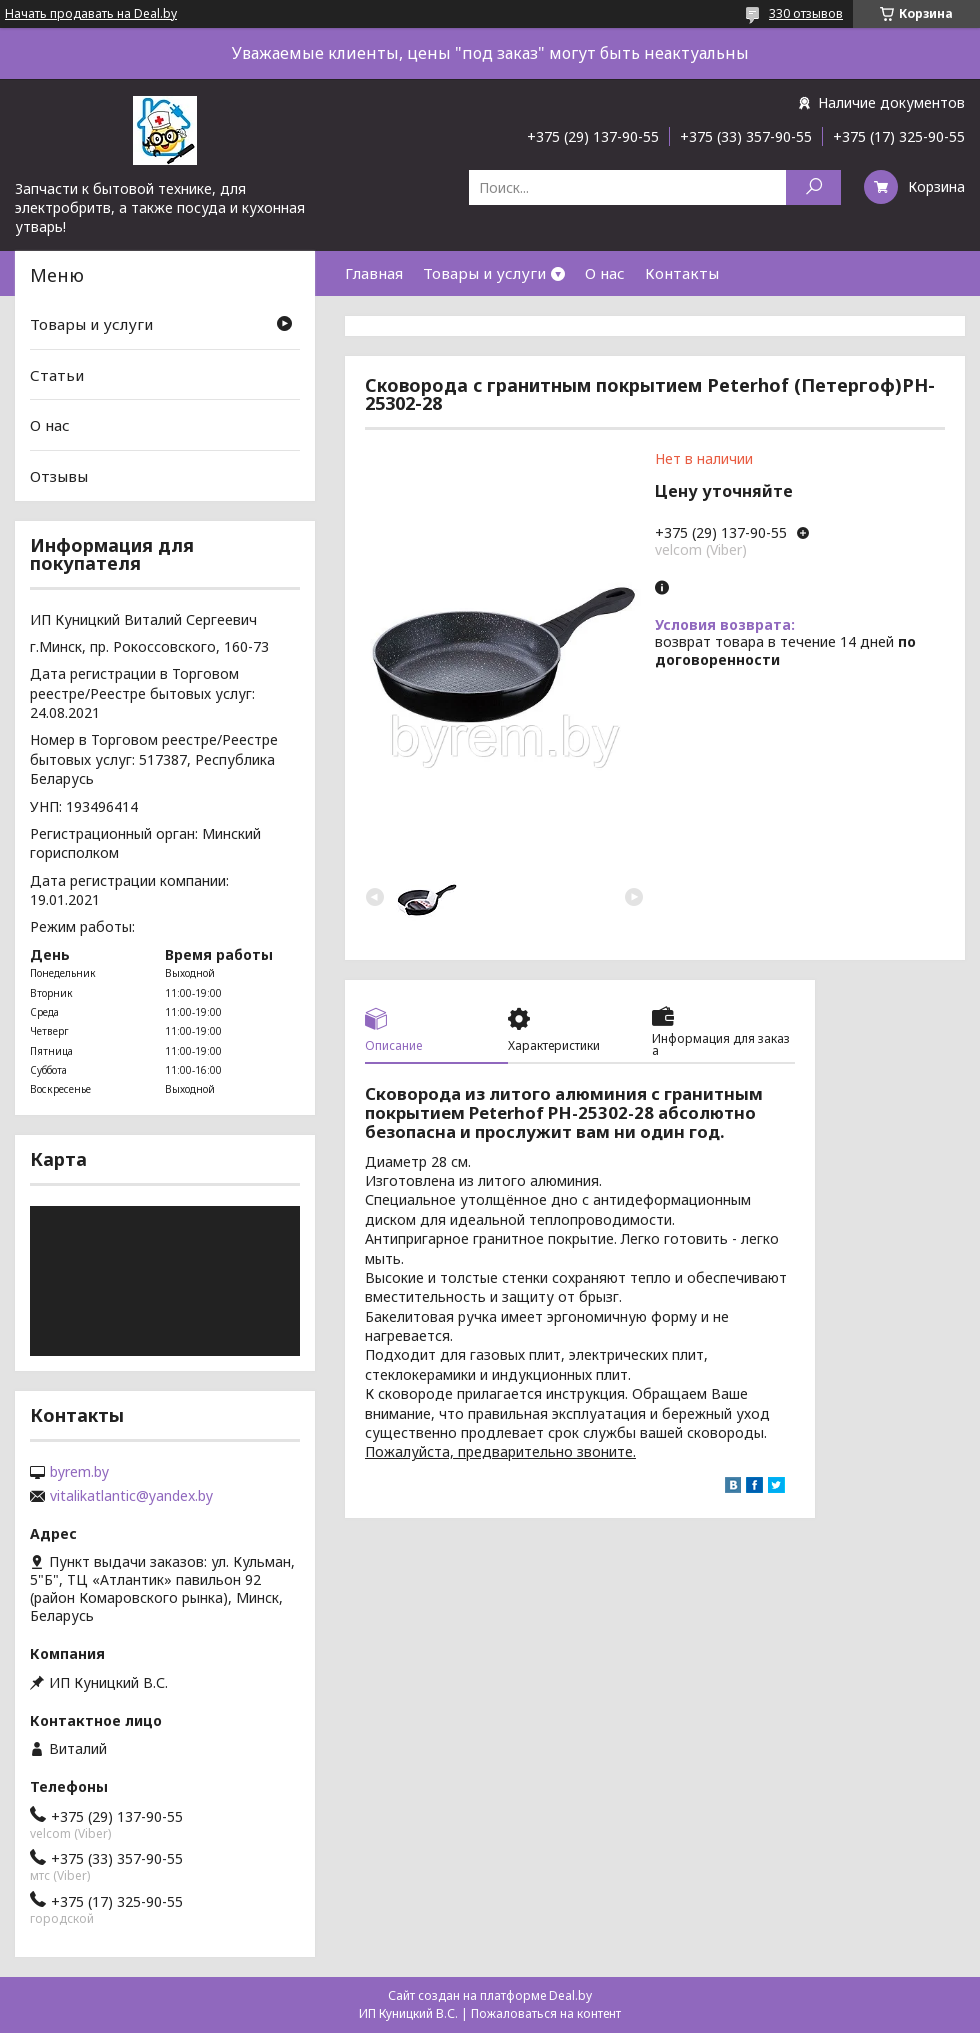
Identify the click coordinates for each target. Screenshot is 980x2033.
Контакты (682, 273)
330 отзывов (806, 13)
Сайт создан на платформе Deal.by (490, 1995)
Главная (374, 273)
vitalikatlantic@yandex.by (131, 1496)
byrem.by (79, 1472)
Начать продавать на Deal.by (91, 14)
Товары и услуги (484, 273)
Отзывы (59, 476)
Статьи (57, 375)
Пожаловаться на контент (546, 2013)
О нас (605, 273)
